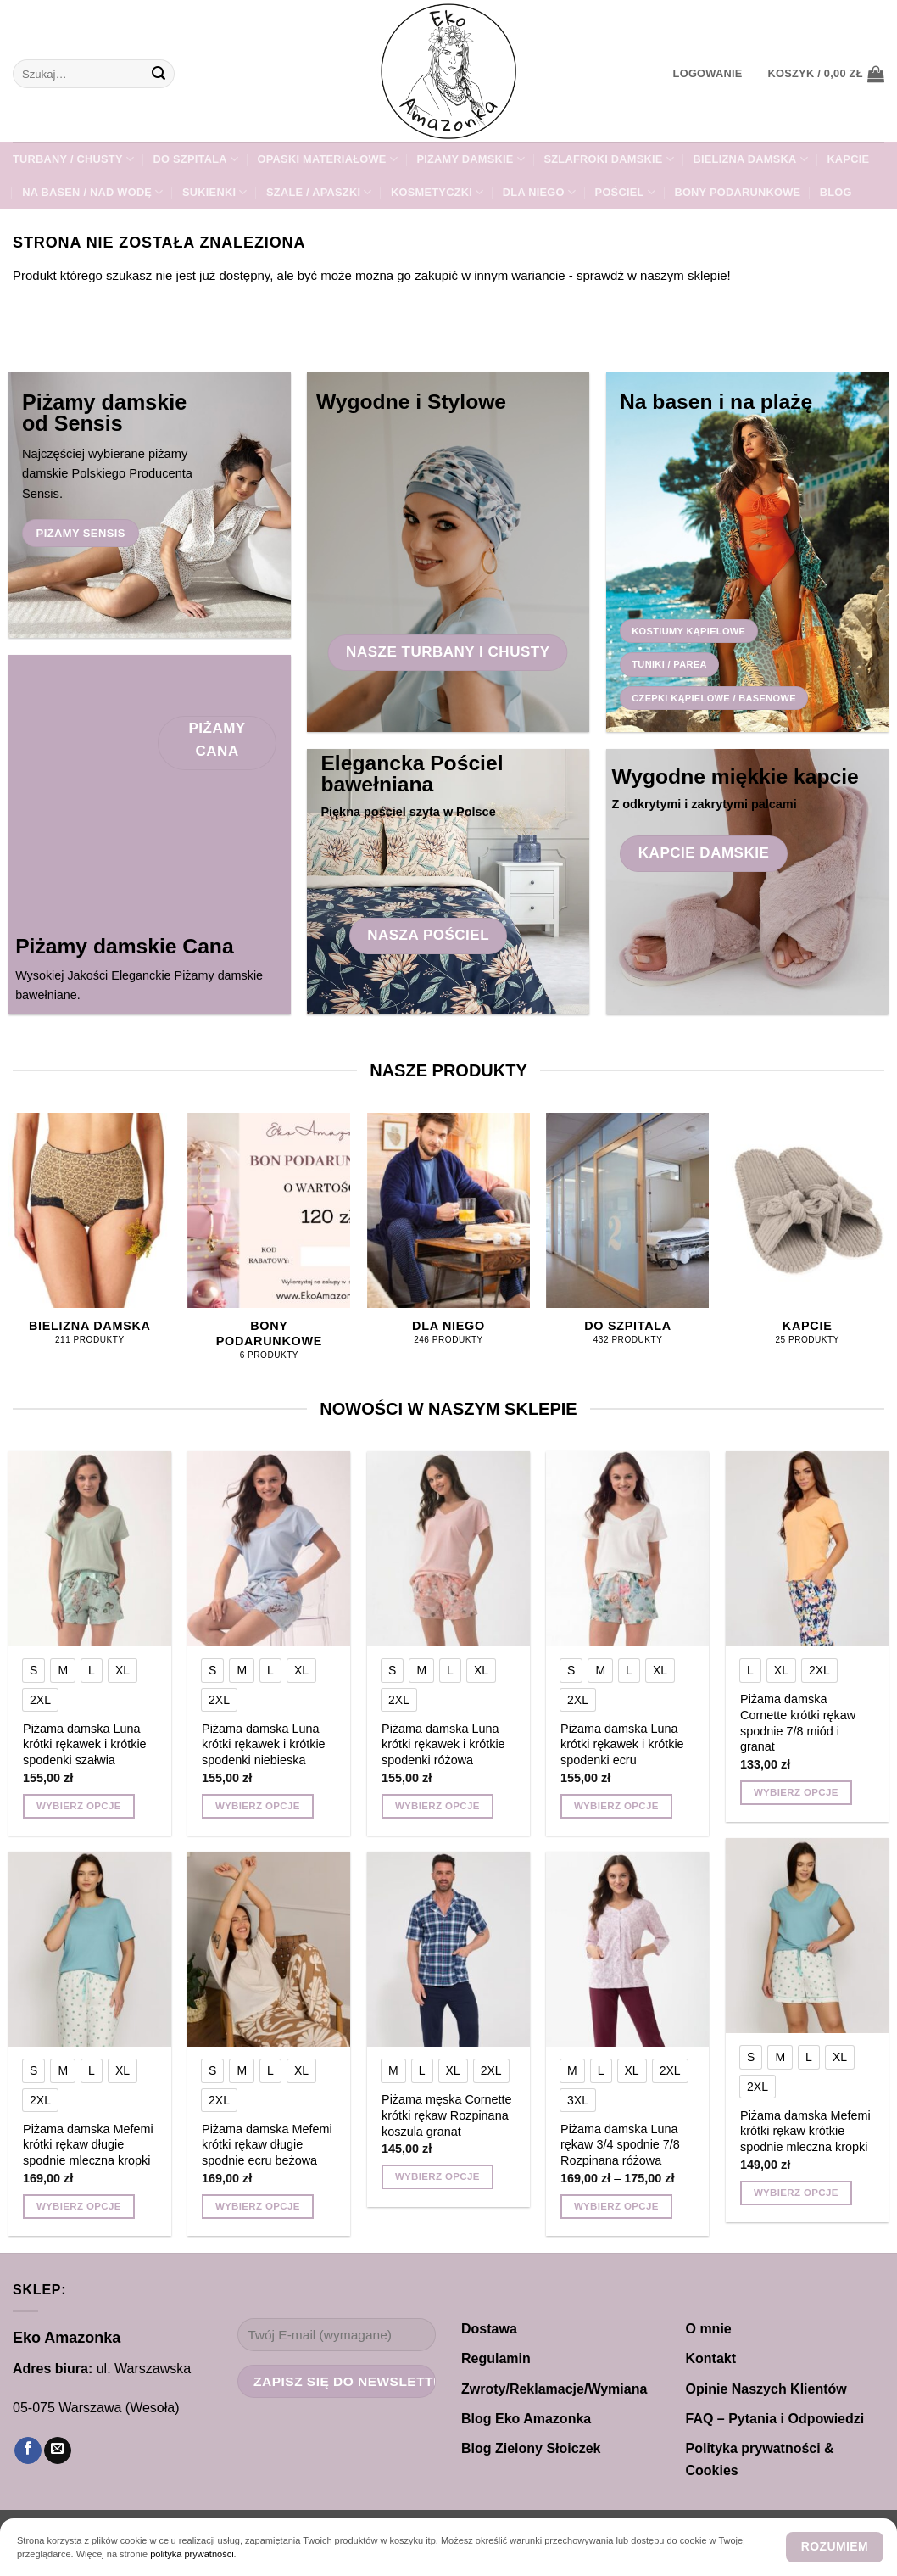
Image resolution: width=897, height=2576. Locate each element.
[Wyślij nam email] (57, 2451)
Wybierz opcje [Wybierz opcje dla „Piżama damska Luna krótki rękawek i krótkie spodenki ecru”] (616, 1806)
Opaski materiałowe (328, 159)
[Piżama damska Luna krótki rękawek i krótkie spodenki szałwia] (89, 1548)
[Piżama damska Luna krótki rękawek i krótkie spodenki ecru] (627, 1548)
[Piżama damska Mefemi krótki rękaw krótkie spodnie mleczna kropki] (807, 1935)
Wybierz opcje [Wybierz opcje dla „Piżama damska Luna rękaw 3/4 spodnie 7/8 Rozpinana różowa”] (616, 2206)
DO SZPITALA (196, 159)
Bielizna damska (750, 159)
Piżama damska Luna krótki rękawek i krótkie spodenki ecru (622, 1744)
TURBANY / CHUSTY (73, 159)
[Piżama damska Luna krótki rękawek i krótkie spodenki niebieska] (268, 1548)
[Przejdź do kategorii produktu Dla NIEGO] (448, 1238)
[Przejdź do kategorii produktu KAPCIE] (807, 1238)
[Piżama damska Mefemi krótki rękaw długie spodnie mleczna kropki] (89, 1949)
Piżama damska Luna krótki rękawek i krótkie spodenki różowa (443, 1744)
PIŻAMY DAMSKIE (470, 159)
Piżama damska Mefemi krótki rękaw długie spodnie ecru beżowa (267, 2144)
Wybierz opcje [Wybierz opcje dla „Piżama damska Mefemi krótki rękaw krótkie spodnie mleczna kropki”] (796, 2193)
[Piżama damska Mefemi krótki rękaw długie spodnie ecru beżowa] (268, 1949)
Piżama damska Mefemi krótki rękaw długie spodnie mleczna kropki (88, 2144)
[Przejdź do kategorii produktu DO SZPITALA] (628, 1238)
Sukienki (215, 192)
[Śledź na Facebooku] (28, 2451)
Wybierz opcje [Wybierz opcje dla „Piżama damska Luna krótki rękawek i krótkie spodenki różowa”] (437, 1806)
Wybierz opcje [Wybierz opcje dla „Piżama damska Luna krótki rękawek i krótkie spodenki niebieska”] (257, 1806)
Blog (836, 192)
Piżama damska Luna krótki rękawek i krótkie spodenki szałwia (85, 1744)
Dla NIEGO (539, 192)
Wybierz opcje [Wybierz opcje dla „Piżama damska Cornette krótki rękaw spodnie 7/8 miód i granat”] (796, 1792)
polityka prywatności (191, 2554)
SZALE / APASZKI (319, 192)
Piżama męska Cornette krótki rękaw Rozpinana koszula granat (447, 2115)
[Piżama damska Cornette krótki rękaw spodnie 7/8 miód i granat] (807, 1548)
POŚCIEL (625, 192)
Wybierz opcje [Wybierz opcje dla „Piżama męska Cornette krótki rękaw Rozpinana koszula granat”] (437, 2176)
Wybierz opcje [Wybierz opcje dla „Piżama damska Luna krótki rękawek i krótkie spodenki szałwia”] (78, 1806)
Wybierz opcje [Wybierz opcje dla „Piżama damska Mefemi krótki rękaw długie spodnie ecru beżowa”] (257, 2206)
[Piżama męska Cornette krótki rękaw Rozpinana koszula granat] (448, 1949)
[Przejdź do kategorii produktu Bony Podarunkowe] (268, 1246)
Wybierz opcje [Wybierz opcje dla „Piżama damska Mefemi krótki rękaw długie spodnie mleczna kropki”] (78, 2206)
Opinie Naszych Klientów (766, 2389)
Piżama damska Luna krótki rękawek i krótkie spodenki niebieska (264, 1744)
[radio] (33, 1670)
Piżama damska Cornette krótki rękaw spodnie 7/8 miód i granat (797, 1722)
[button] (708, 74)
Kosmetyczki (437, 192)
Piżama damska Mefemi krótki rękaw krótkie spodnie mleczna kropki (805, 2131)
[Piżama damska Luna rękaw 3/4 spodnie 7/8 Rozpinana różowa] (627, 1949)
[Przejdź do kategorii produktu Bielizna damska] (89, 1238)
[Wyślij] (158, 73)
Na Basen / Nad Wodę (92, 192)
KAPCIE (848, 159)
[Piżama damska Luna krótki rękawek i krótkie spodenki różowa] (448, 1548)
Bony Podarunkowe (737, 192)
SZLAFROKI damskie (608, 159)
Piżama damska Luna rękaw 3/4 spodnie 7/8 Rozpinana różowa (620, 2144)
